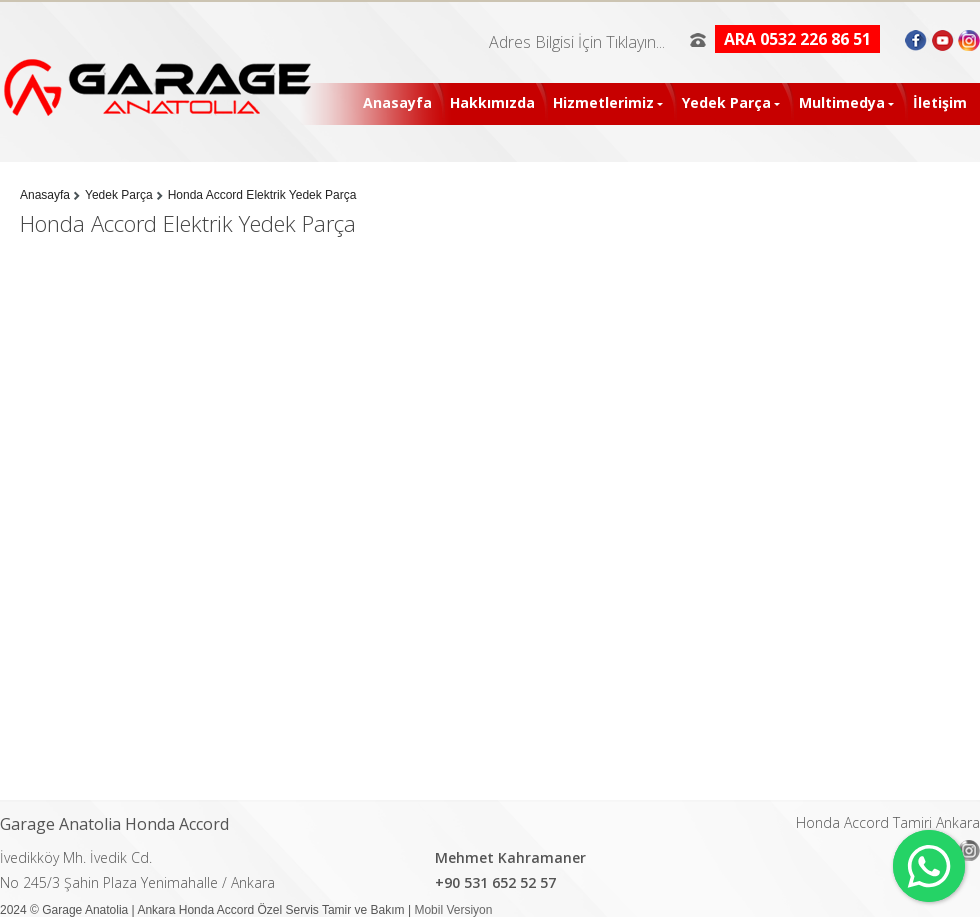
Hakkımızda (492, 102)
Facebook (917, 40)
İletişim (940, 102)
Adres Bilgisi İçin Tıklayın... (577, 42)
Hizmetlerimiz (603, 102)
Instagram (967, 40)
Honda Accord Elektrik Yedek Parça (262, 195)
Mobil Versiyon (453, 910)
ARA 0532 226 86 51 (797, 39)
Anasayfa (397, 102)
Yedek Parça (726, 102)
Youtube (942, 40)
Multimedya (842, 102)
